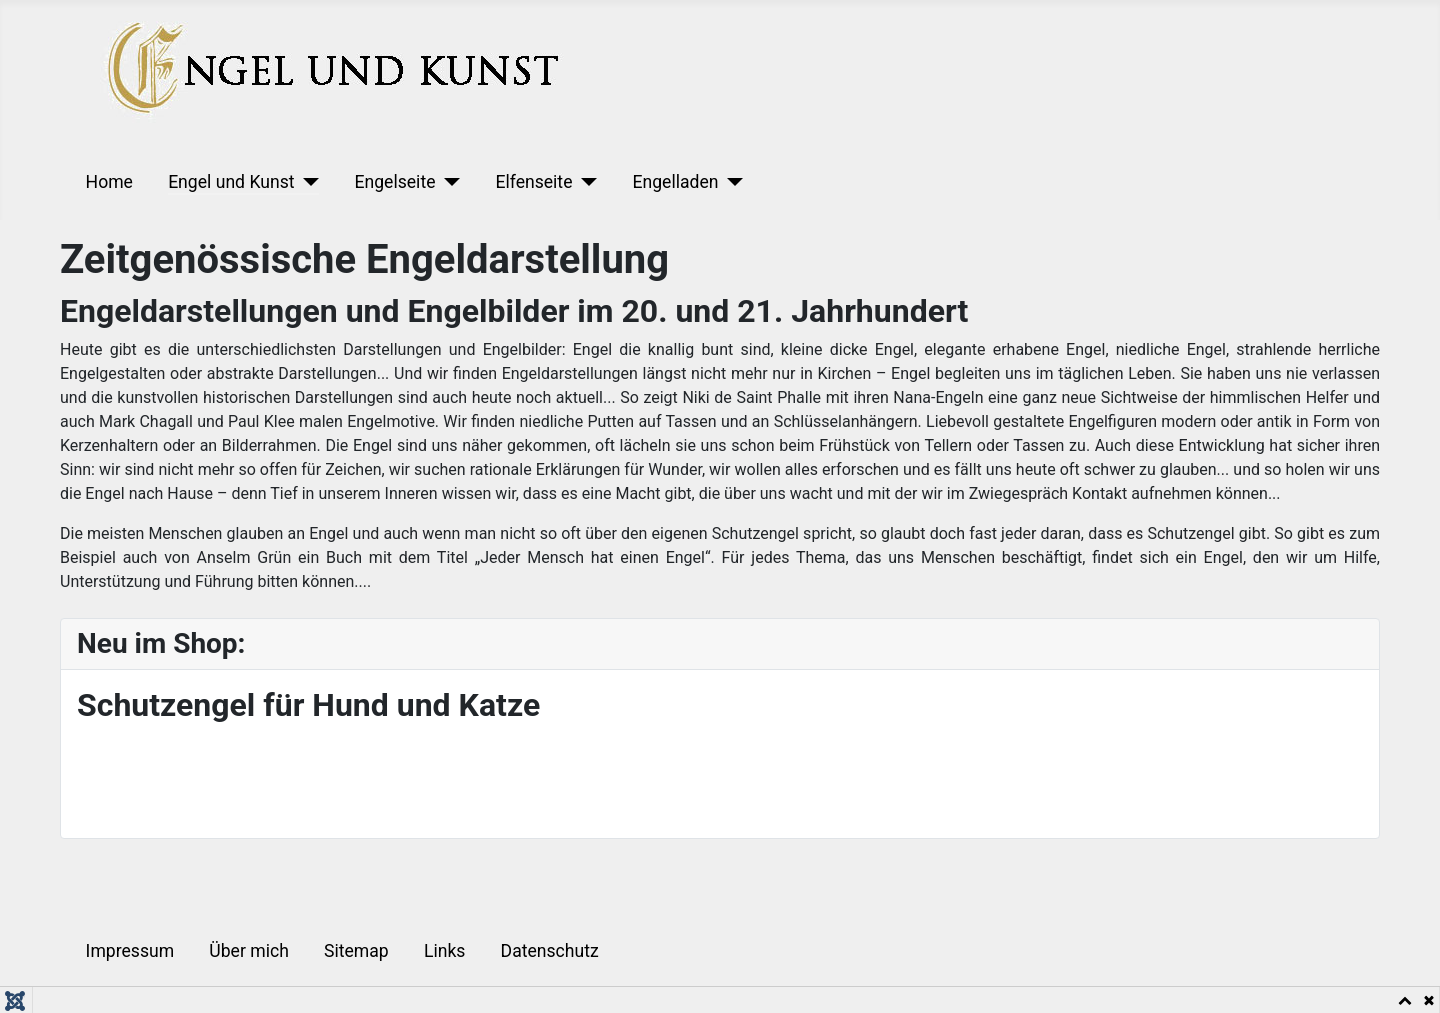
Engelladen (675, 182)
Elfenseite (533, 182)
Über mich (249, 951)
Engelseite (394, 182)
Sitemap (356, 951)
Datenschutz (550, 951)
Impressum (130, 951)
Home (109, 182)
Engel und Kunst (231, 182)
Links (444, 951)
